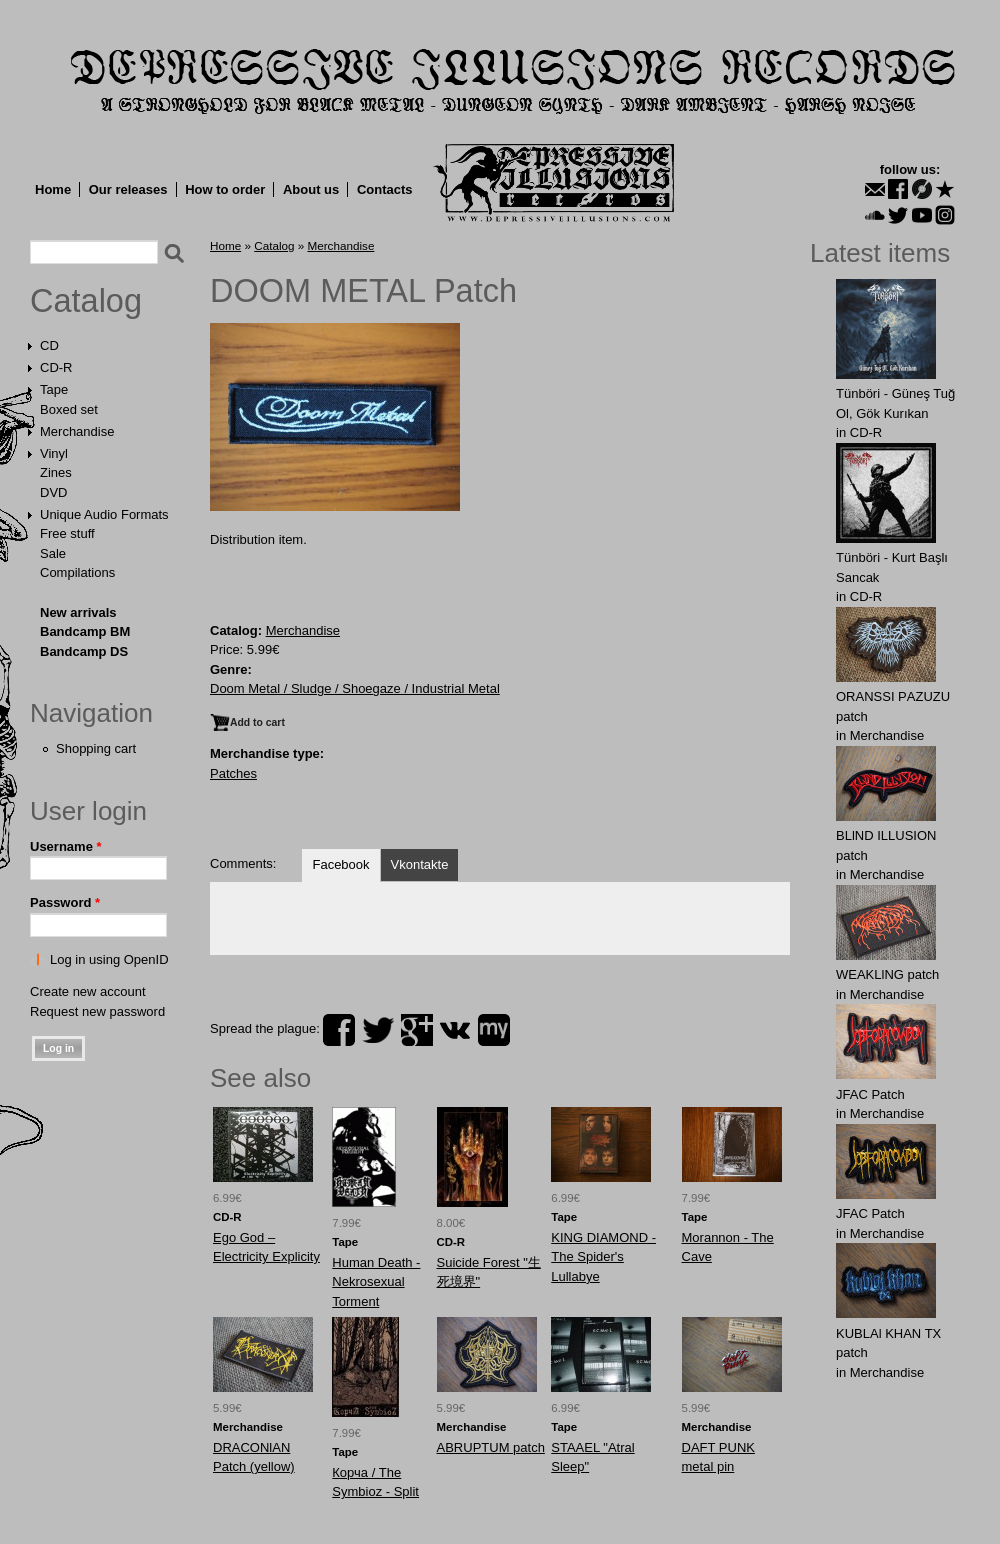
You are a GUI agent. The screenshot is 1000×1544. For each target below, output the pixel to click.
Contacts (385, 189)
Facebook (340, 864)
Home (53, 189)
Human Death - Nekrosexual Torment (376, 1282)
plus (417, 1030)
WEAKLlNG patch (887, 974)
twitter (378, 1030)
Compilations (77, 572)
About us (311, 189)
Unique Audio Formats (104, 514)
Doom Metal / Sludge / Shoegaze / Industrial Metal (355, 688)
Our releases (128, 189)
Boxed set (69, 409)
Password (65, 902)
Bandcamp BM (85, 631)
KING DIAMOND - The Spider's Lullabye (603, 1257)
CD (49, 345)
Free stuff (67, 533)
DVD (53, 492)
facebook (339, 1030)
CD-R (56, 367)
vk (455, 1030)
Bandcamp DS (84, 651)
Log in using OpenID (109, 959)
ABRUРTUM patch (491, 1447)
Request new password (97, 1011)
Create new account (88, 991)
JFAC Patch (870, 1094)
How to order (225, 189)
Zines (56, 472)
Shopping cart (96, 748)
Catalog (86, 301)
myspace (494, 1030)
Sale (53, 553)
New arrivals (78, 612)
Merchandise (77, 431)
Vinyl (54, 453)
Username (66, 846)
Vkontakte (420, 864)
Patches (233, 773)
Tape (54, 389)
